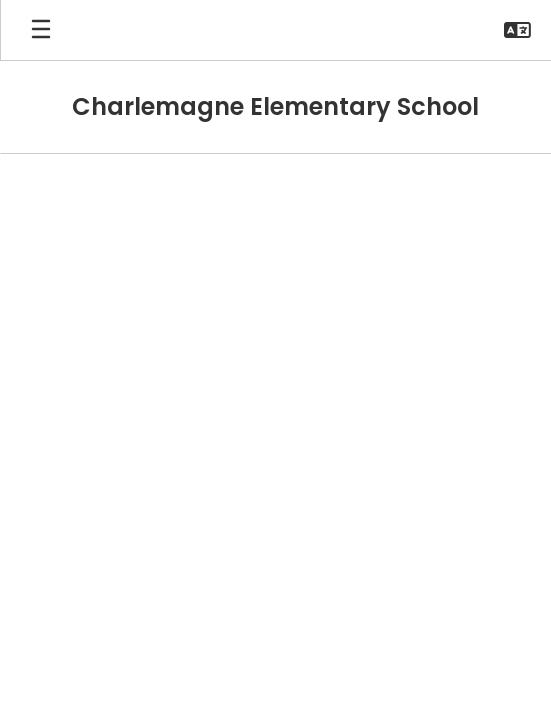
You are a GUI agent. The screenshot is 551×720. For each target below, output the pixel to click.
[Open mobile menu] (41, 30)
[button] (517, 30)
